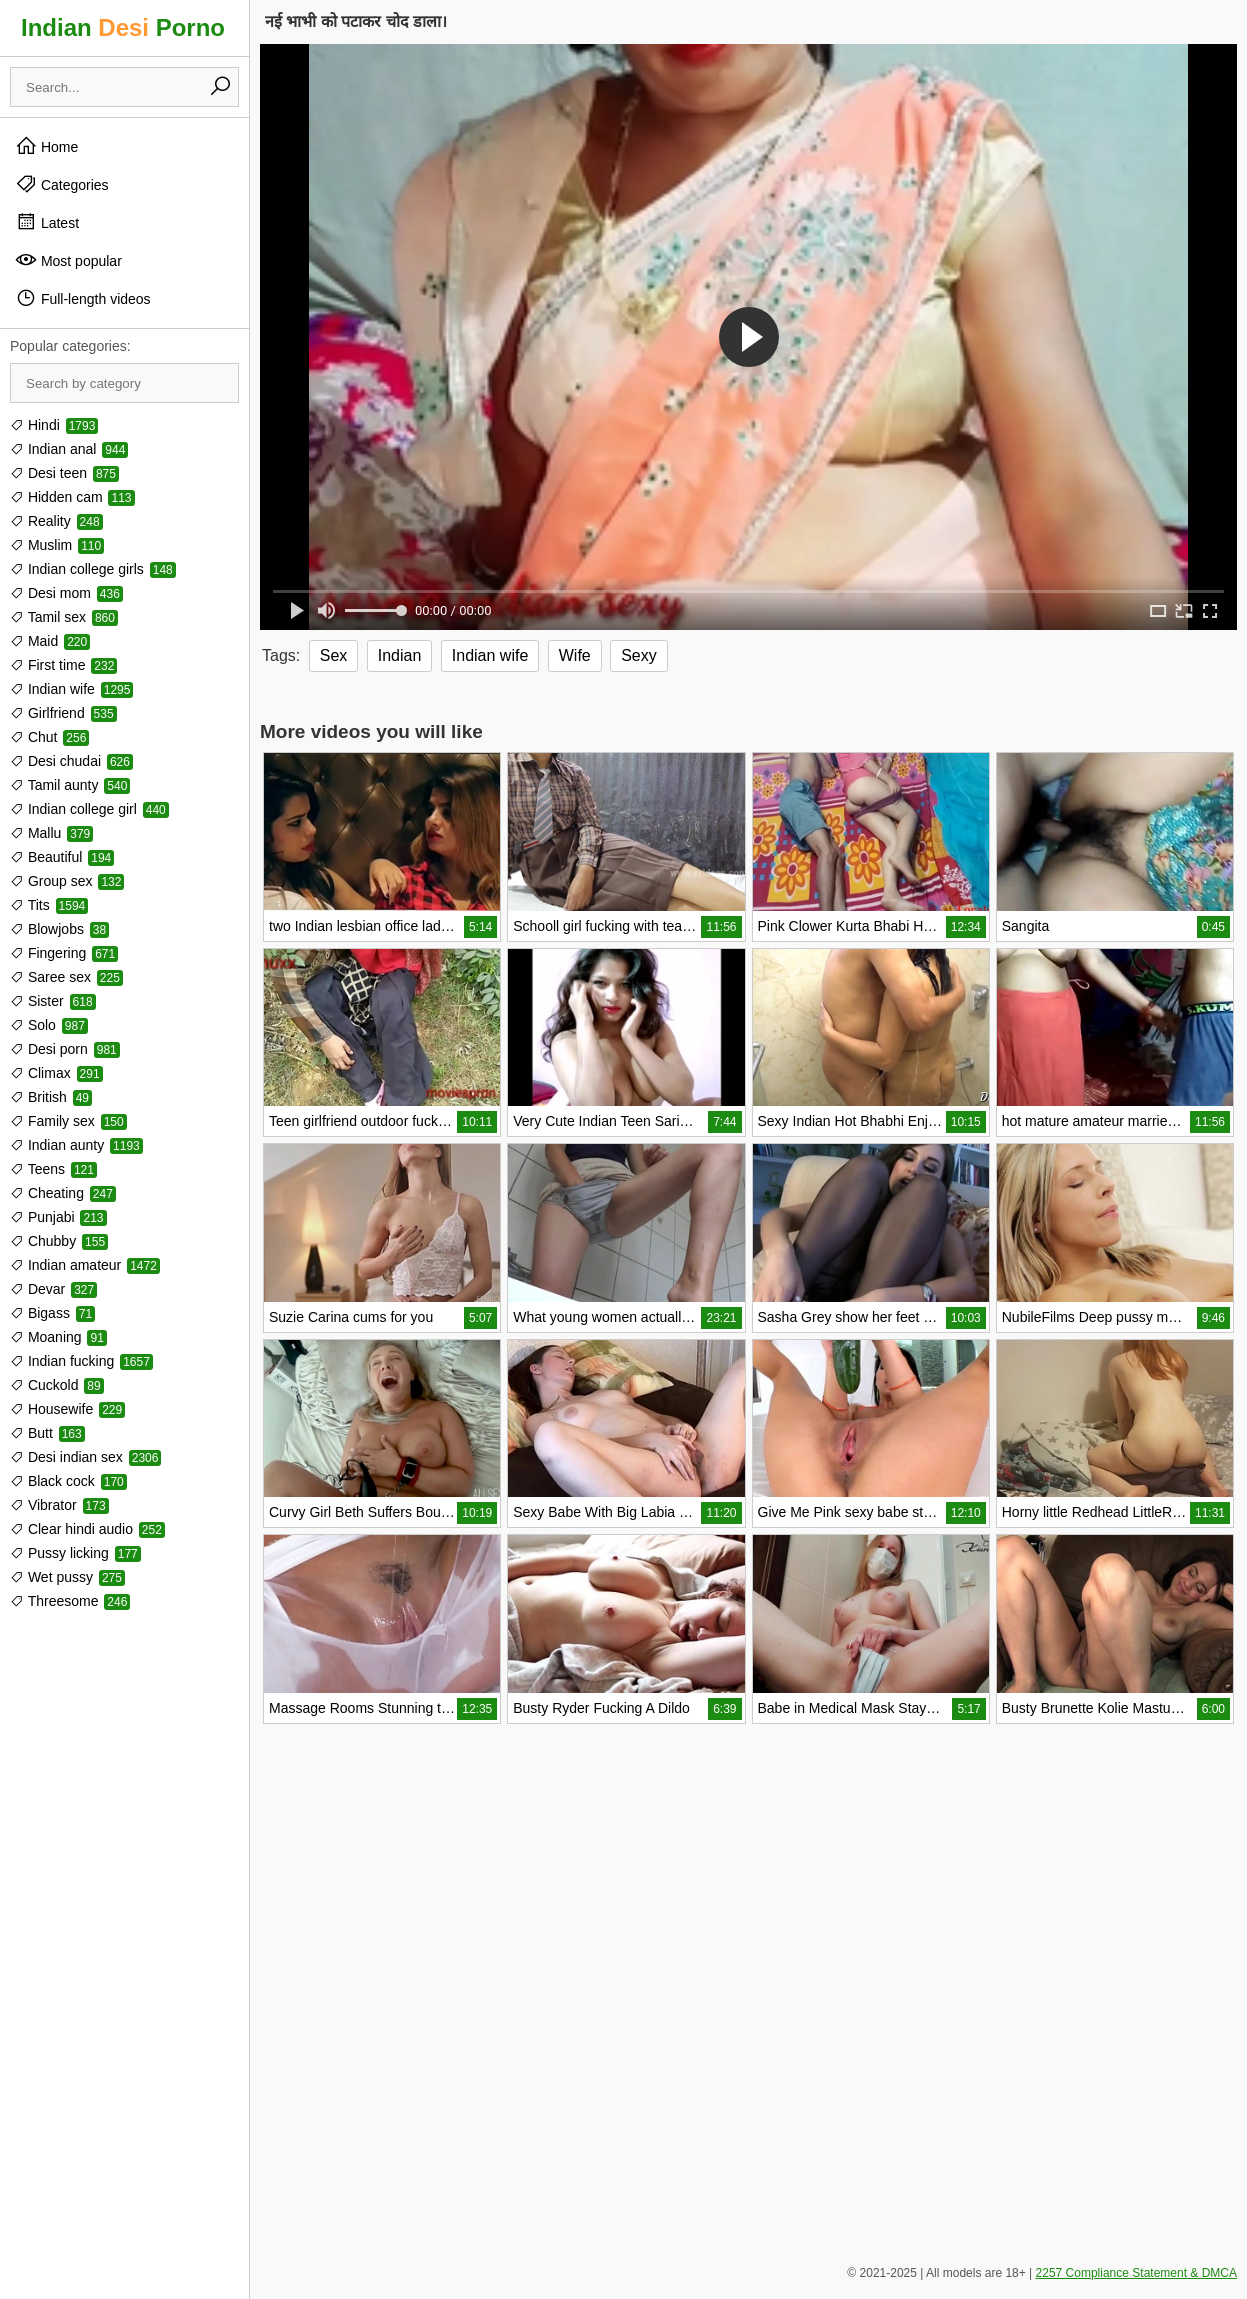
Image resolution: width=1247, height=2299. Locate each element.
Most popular (68, 260)
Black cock (68, 1481)
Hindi (54, 425)
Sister (53, 1001)
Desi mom (66, 593)
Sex (334, 655)
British (51, 1097)
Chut (49, 737)
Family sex (68, 1121)
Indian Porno (123, 27)
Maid (50, 641)
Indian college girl (89, 809)
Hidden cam (72, 497)
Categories (62, 184)
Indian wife (71, 689)
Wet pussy (67, 1577)
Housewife (67, 1409)
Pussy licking (75, 1553)
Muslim (57, 545)
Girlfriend (63, 713)
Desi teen (64, 473)
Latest (47, 222)
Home (46, 146)
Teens (53, 1169)
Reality (56, 521)
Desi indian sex (85, 1457)
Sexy (639, 655)
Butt (47, 1433)
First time (63, 665)
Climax (56, 1073)
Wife (575, 655)
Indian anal (69, 449)
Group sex (67, 881)
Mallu (51, 833)
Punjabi (58, 1217)
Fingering (64, 953)
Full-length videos (83, 298)
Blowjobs (59, 929)
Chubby (59, 1241)
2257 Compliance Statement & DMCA (1136, 2273)
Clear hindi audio (87, 1529)
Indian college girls (93, 569)
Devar (53, 1289)
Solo (49, 1025)
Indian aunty (76, 1145)
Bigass (52, 1313)
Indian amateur (85, 1265)
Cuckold (57, 1385)
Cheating (63, 1193)
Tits (49, 905)
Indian (400, 655)
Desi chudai (71, 761)
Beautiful (62, 857)
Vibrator (59, 1505)
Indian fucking (81, 1361)
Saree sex (66, 977)
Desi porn (65, 1049)
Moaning (58, 1337)
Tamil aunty (70, 785)
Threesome (70, 1601)
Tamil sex (64, 617)
